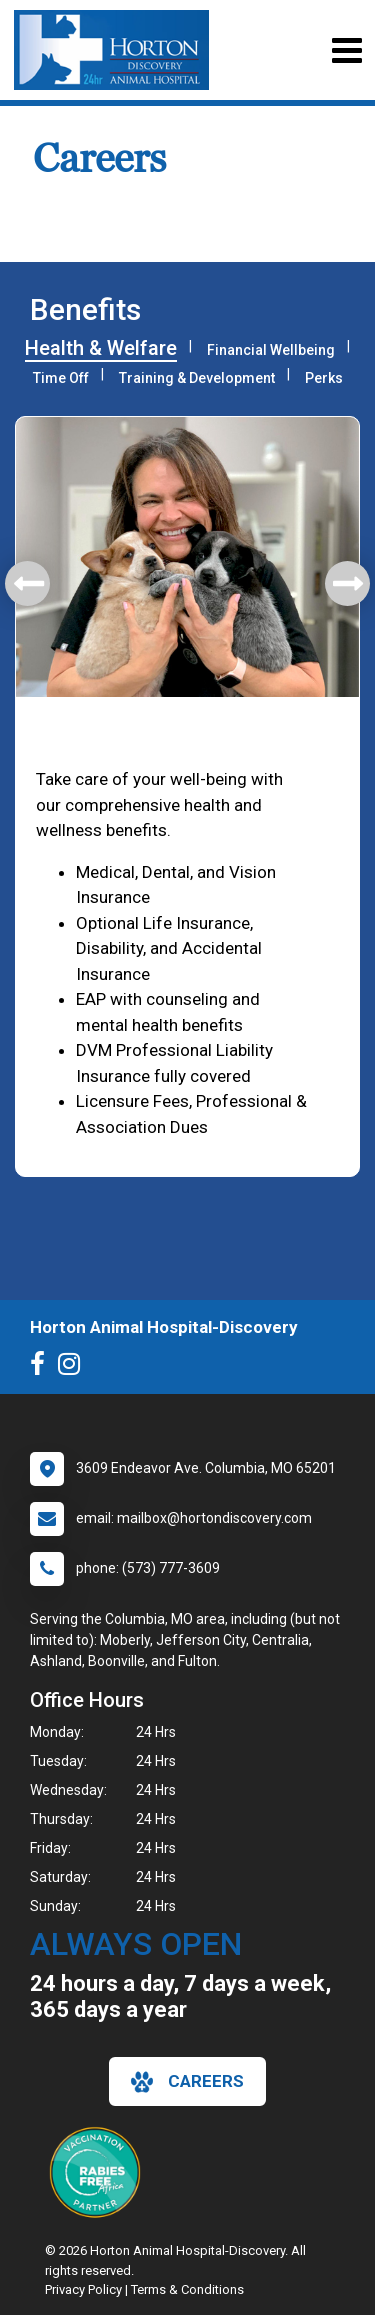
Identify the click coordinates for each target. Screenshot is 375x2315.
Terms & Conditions (187, 2289)
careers (187, 2082)
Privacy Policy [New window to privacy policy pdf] (83, 2289)
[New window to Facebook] (42, 1368)
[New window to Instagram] (74, 1368)
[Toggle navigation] (346, 50)
